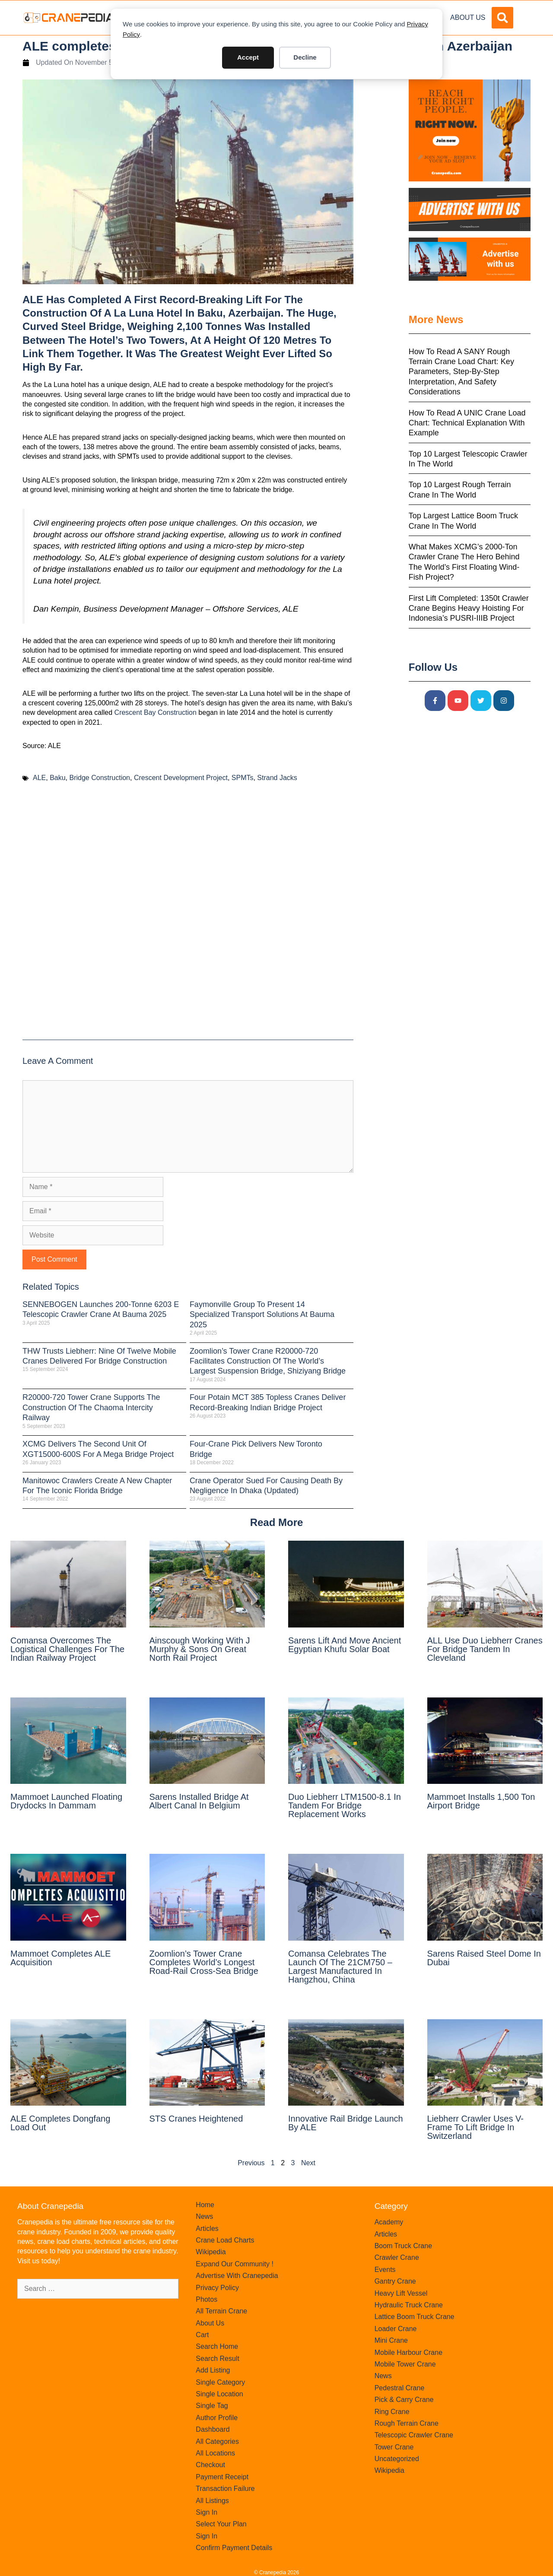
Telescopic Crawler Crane (414, 2435)
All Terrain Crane (221, 2311)
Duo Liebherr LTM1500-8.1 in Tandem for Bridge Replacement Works (344, 1805)
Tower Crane (394, 2447)
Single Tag (212, 2405)
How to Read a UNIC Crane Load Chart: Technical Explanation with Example (467, 423)
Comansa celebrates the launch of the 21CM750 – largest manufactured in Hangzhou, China (340, 1966)
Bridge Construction (100, 777)
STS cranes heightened (196, 2118)
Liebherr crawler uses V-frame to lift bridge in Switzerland (475, 2127)
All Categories (217, 2441)
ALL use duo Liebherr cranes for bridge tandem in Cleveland (485, 1649)
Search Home (217, 2346)
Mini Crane (391, 2340)
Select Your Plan (221, 2524)
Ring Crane (392, 2411)
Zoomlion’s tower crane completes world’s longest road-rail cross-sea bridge (203, 1962)
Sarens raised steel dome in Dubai (484, 1958)
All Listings (212, 2500)
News (204, 2216)
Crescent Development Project (181, 777)
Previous (251, 2163)
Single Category (220, 2382)
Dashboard (212, 2429)
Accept (248, 57)
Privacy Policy (217, 2287)
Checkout (210, 2464)
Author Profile (217, 2417)
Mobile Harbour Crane (408, 2352)
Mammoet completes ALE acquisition (60, 1958)
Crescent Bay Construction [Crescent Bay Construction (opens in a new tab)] (155, 712)
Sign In (206, 2512)
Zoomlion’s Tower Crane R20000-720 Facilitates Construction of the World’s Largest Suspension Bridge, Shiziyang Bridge (268, 1361)
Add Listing (213, 2370)
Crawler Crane (397, 2257)
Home (205, 2204)
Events (385, 2269)
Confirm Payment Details (234, 2547)
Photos (206, 2299)
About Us (468, 17)
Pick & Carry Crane (404, 2399)
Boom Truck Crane (403, 2245)
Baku (57, 777)
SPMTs (243, 777)
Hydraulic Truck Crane (409, 2305)
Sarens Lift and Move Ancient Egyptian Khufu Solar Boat (344, 1645)
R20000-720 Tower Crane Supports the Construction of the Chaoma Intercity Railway (91, 1407)
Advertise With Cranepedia (237, 2275)
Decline (304, 57)
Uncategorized (397, 2458)
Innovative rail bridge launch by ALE (345, 2123)
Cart (202, 2334)
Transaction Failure (225, 2488)
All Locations (215, 2453)
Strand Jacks (277, 777)
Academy (389, 2222)
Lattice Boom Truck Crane (414, 2316)
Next (308, 2163)
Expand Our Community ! (234, 2264)
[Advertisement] (187, 915)
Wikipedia (211, 2252)
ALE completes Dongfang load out (60, 2123)
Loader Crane (396, 2328)
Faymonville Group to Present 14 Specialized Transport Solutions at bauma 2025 (262, 1314)
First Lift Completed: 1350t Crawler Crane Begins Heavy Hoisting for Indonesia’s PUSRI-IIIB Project (469, 608)
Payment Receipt (222, 2477)
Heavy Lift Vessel (401, 2293)
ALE (39, 777)
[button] (502, 18)
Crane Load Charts (225, 2240)
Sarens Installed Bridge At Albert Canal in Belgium (199, 1801)
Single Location (219, 2394)
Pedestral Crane (400, 2388)
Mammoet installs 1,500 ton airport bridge (481, 1801)
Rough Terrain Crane (407, 2423)
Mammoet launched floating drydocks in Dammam (66, 1801)
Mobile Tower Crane (405, 2364)
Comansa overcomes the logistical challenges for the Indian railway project (67, 1649)
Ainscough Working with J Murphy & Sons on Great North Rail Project (199, 1649)
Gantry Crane (395, 2281)
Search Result (217, 2358)
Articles (207, 2228)
